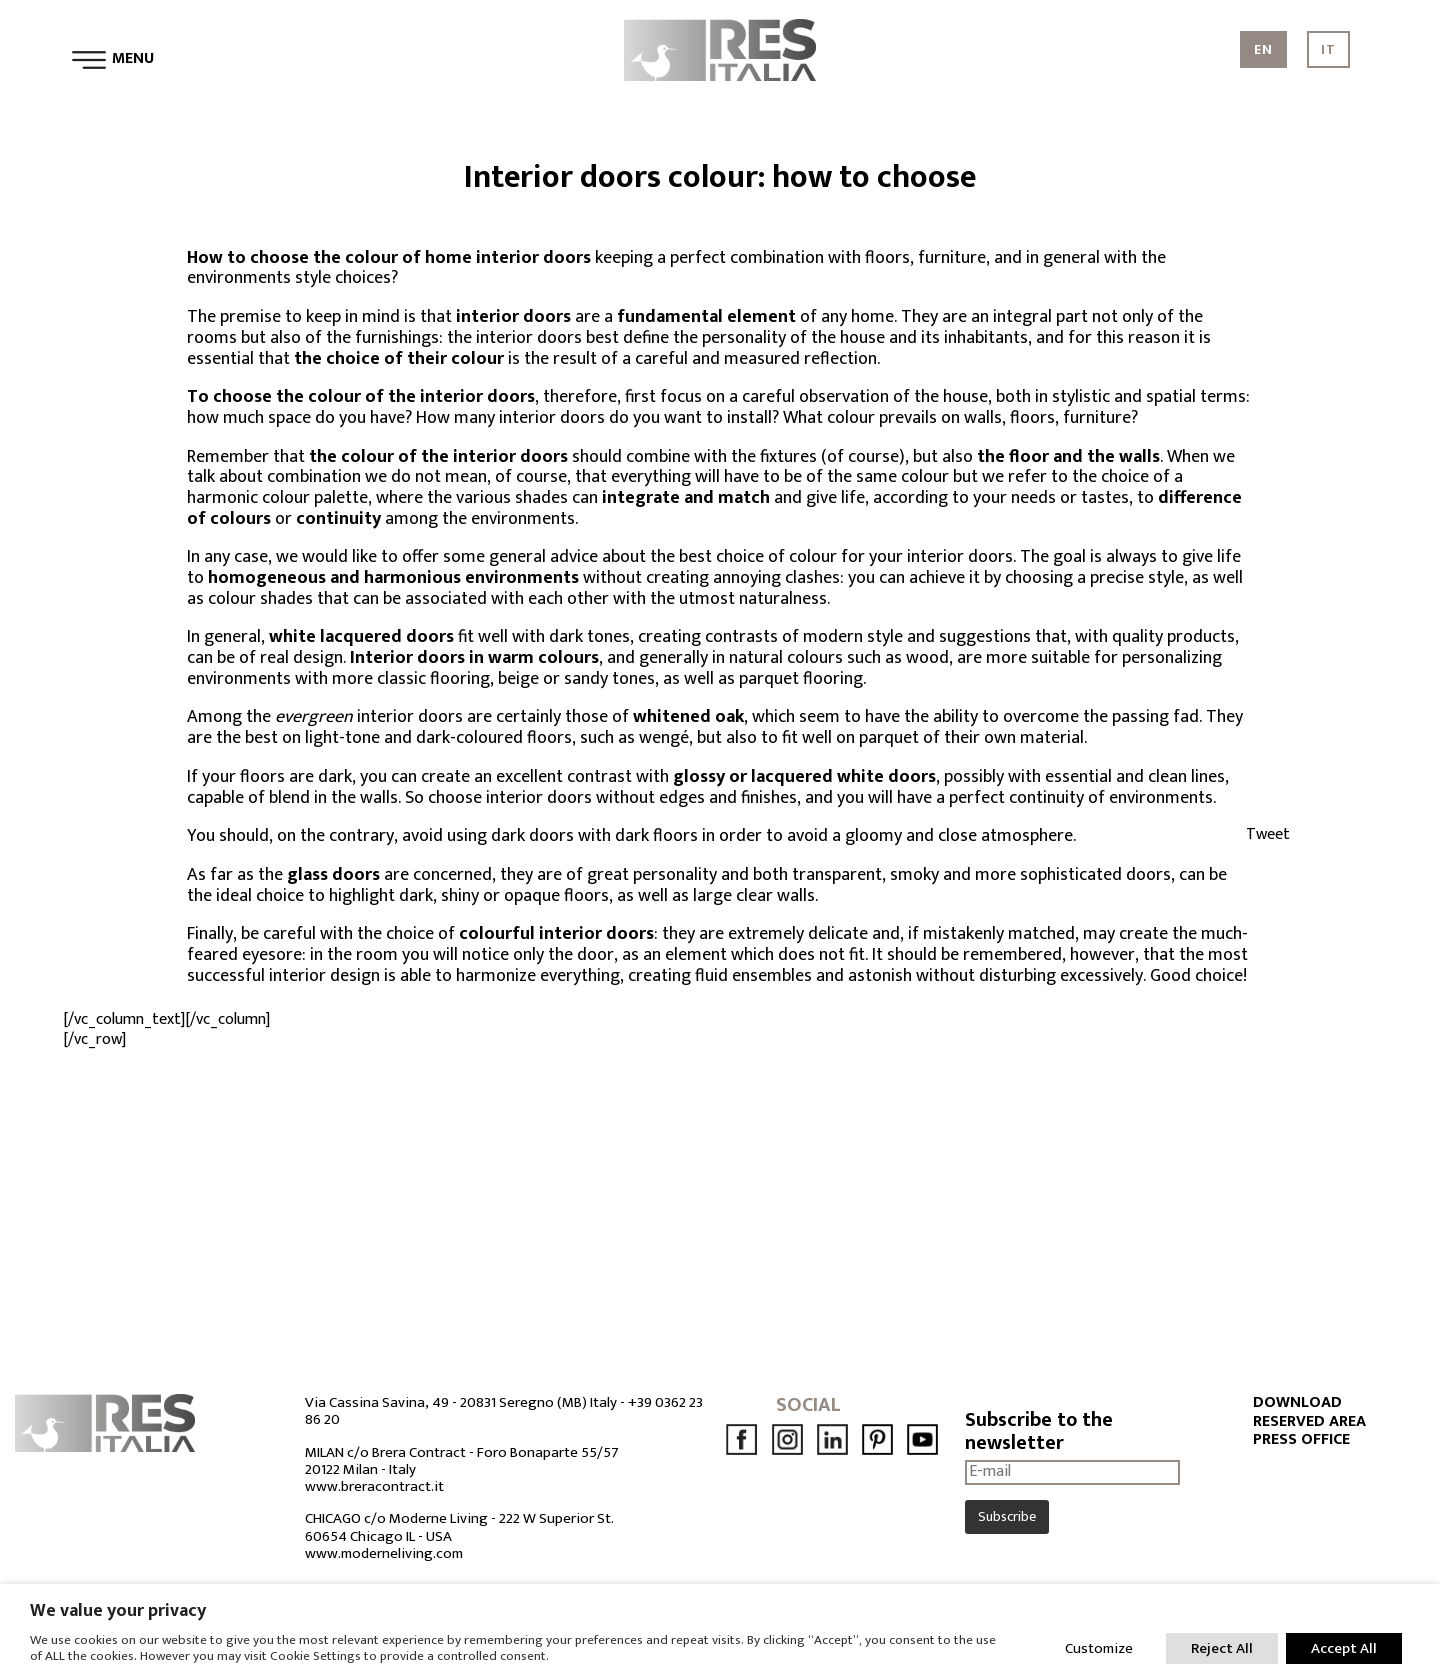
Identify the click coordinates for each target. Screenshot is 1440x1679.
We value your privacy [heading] (118, 1611)
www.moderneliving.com (384, 1553)
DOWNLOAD (1297, 1403)
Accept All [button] (1344, 1648)
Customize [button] (1099, 1648)
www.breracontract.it (374, 1486)
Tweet (1268, 834)
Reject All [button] (1222, 1648)
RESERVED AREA (1309, 1422)
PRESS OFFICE (1301, 1440)
